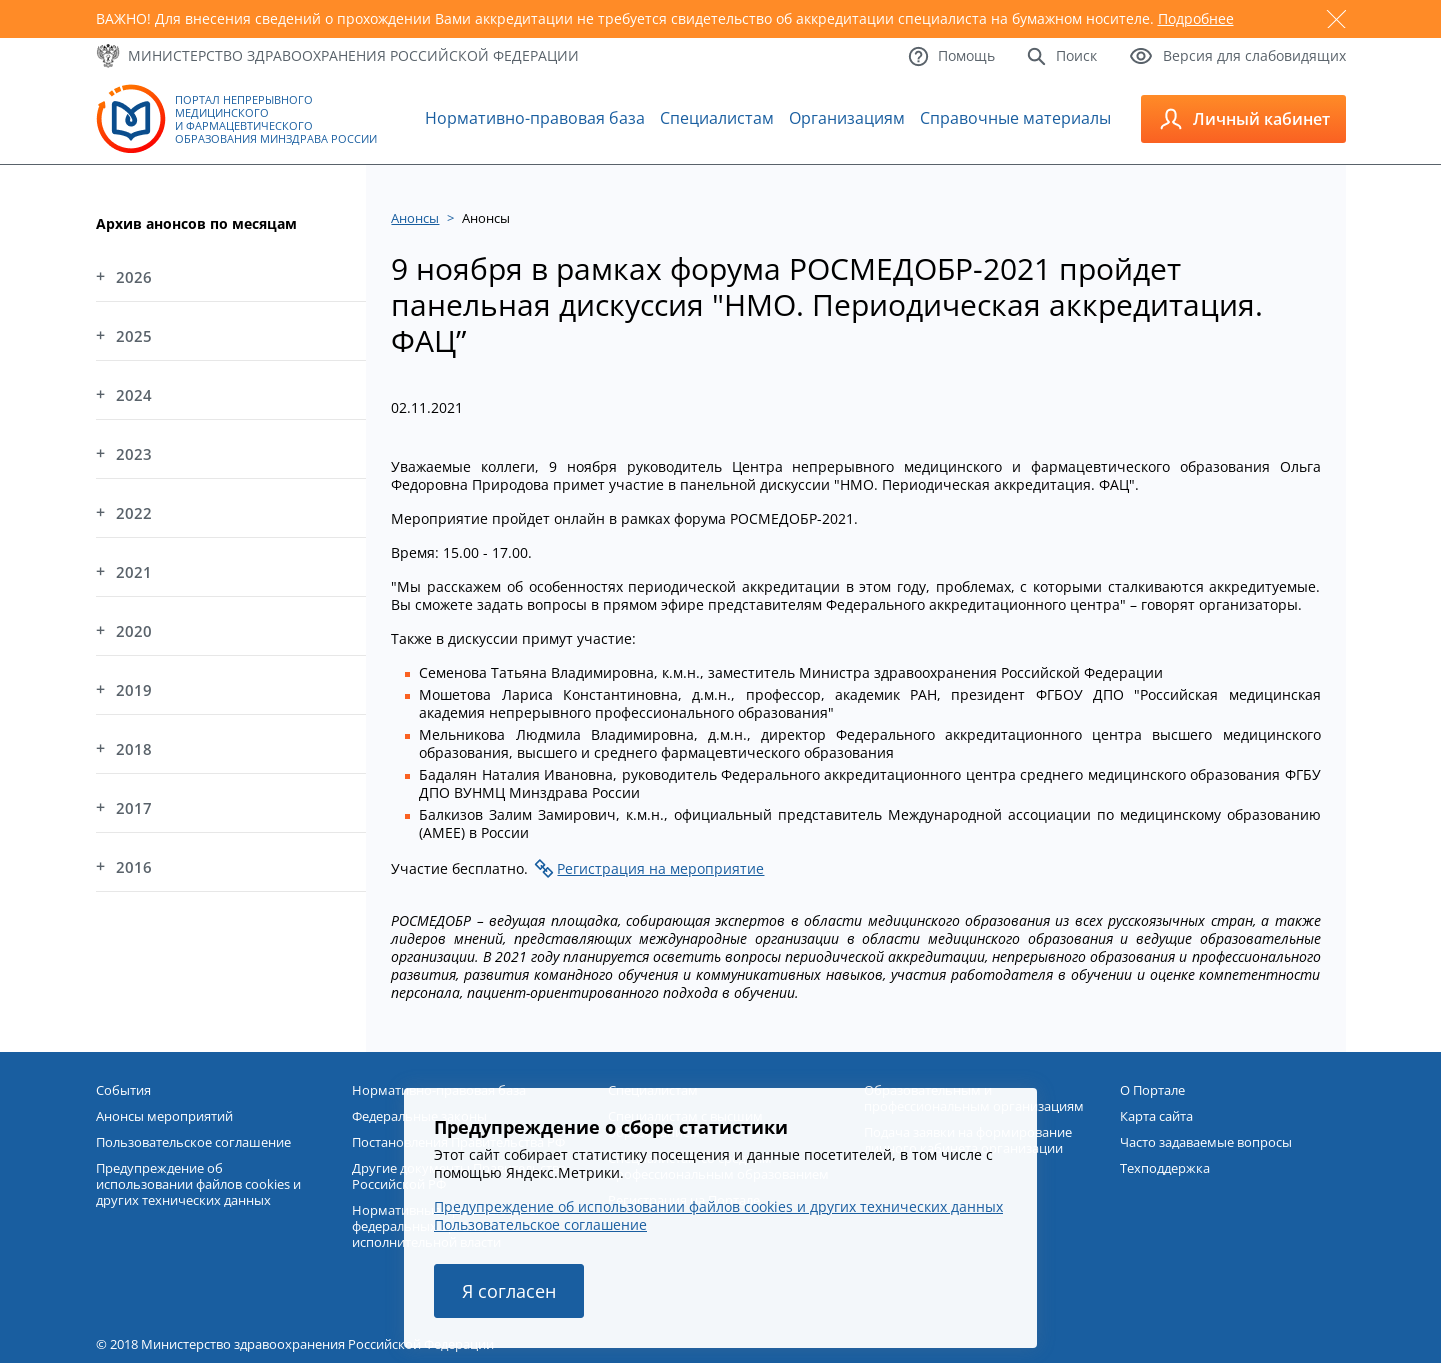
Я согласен (509, 1291)
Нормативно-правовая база (535, 118)
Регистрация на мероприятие (660, 868)
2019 (134, 690)
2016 (134, 867)
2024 (134, 395)
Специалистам (717, 118)
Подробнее (1196, 18)
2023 (134, 454)
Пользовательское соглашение (540, 1224)
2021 (134, 572)
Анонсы (415, 218)
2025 (134, 336)
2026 (134, 277)
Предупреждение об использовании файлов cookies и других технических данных (718, 1206)
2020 (134, 631)
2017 (134, 808)
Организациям (847, 118)
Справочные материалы (1015, 118)
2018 (134, 749)
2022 (134, 513)
